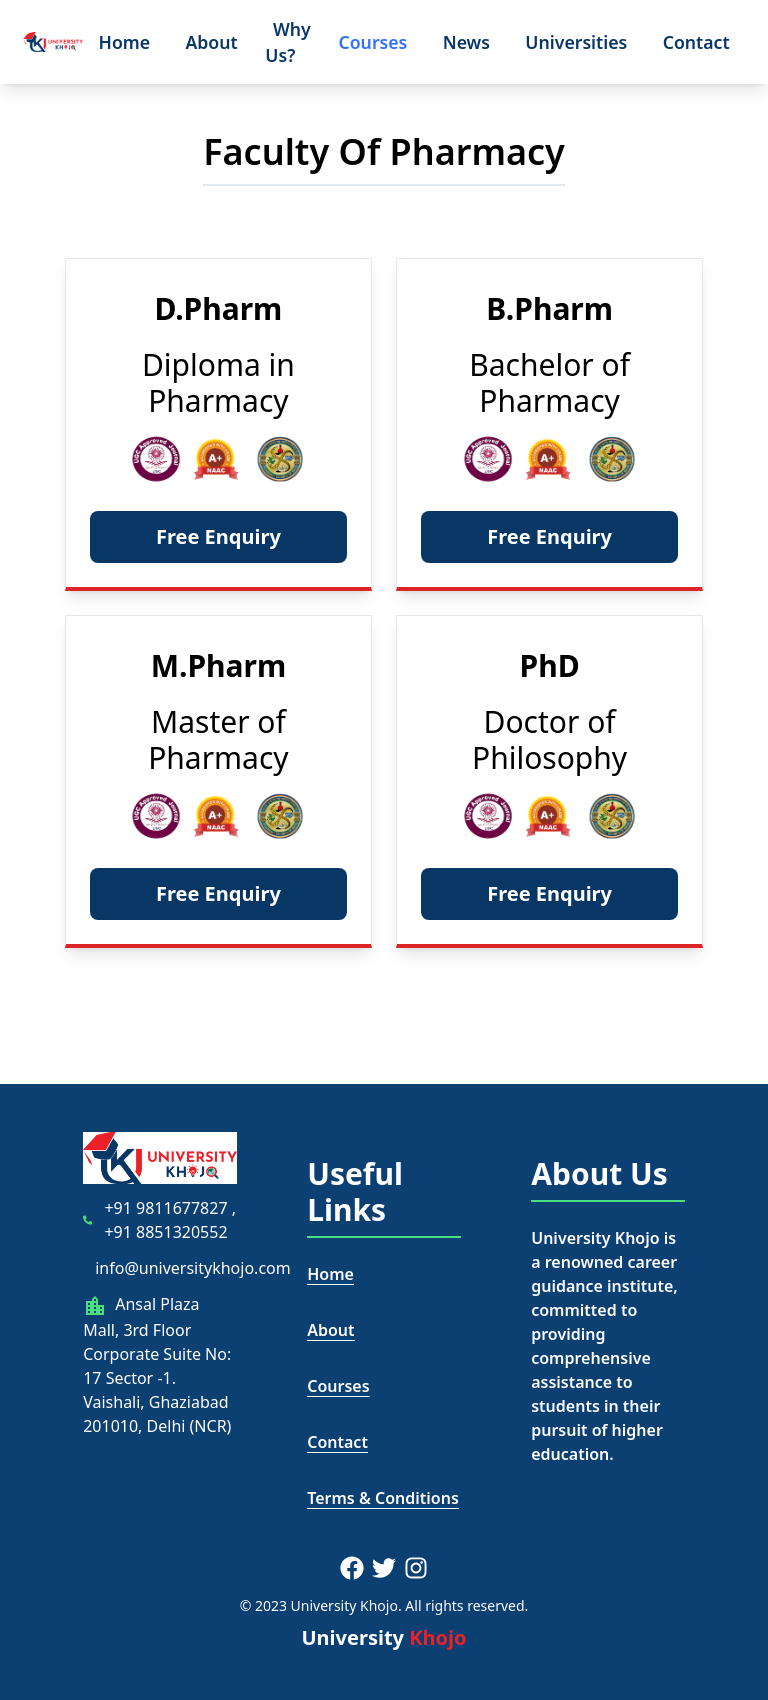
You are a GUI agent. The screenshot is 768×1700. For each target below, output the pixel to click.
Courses (372, 42)
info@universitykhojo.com (193, 1268)
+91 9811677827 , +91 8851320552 (170, 1220)
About (211, 42)
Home (125, 42)
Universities (576, 42)
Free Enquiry (218, 536)
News (466, 42)
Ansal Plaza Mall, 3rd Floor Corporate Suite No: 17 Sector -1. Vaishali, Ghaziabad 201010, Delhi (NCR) (157, 1365)
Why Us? (287, 41)
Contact (696, 42)
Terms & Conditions (383, 1498)
